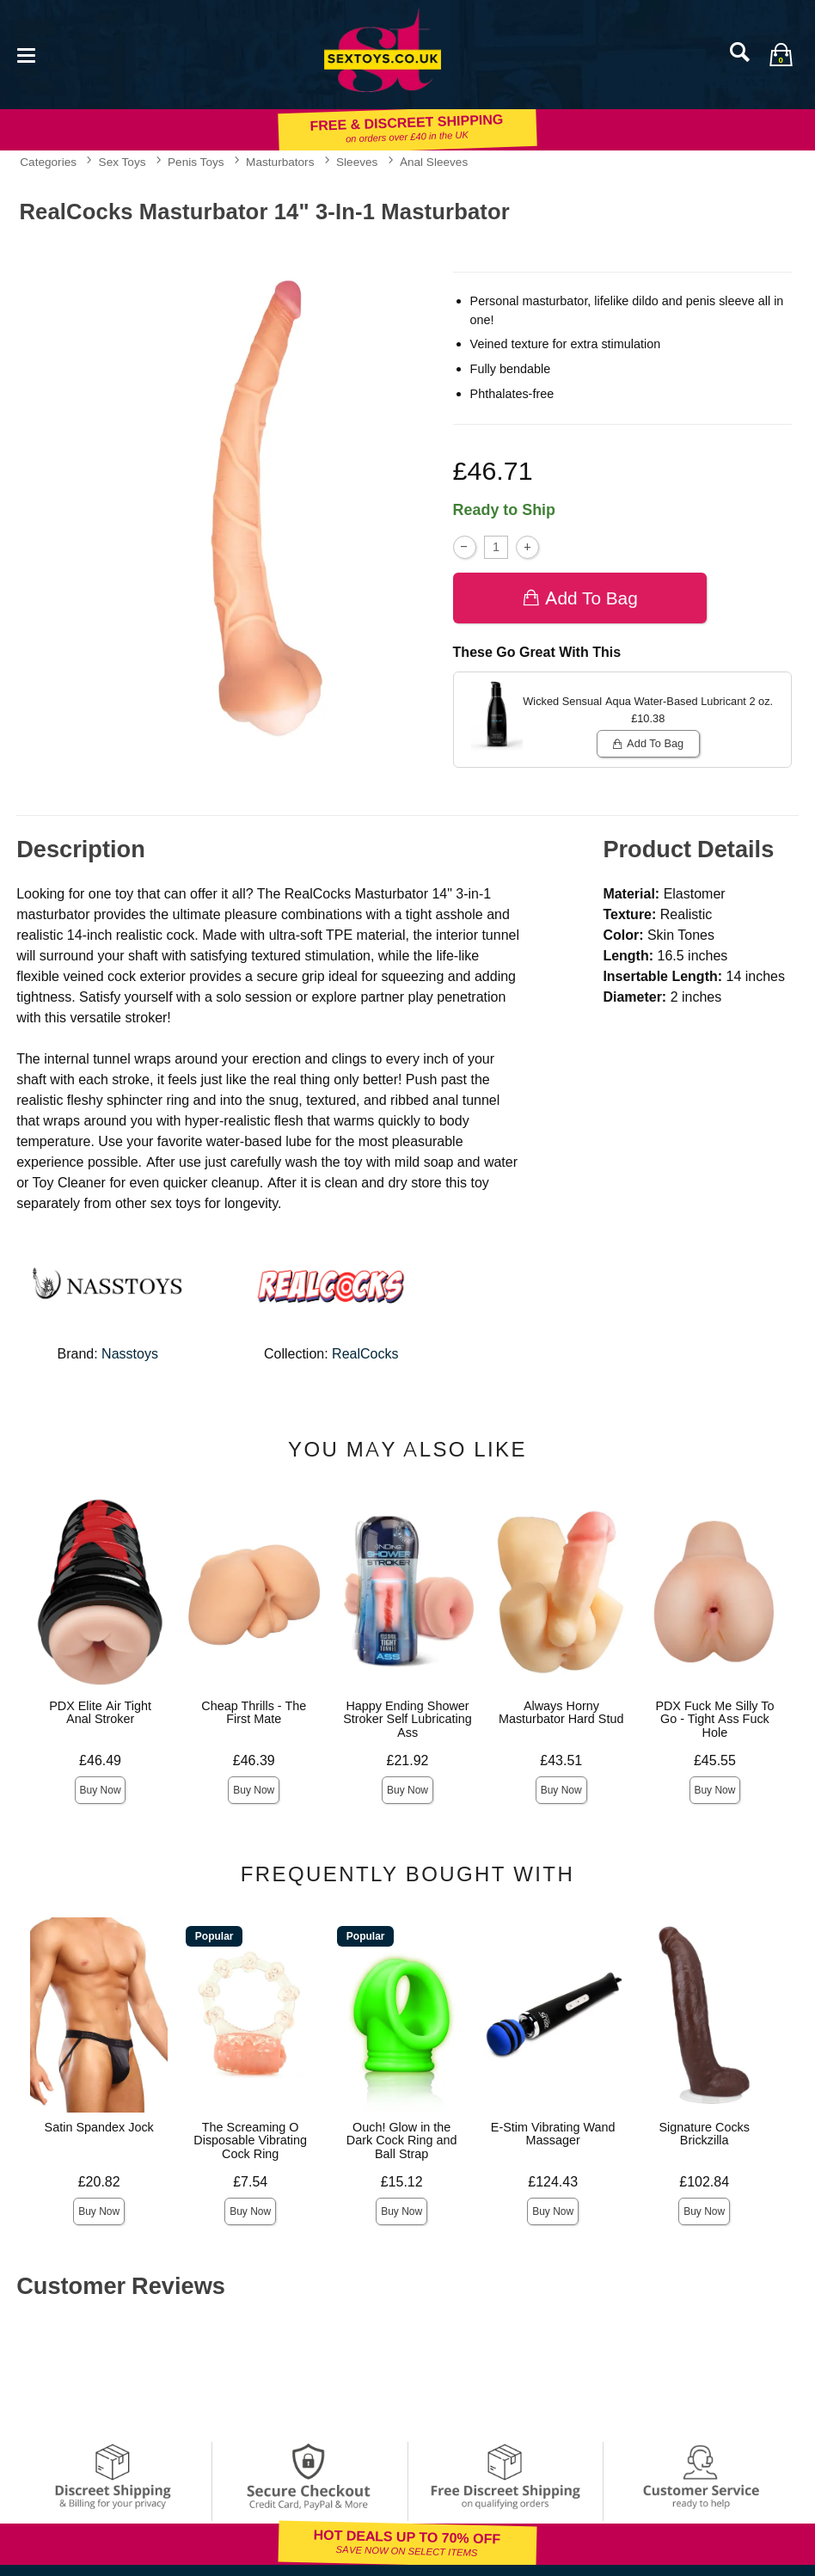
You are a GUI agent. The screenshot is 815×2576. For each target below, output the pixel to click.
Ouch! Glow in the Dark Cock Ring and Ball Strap (401, 2140)
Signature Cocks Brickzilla (704, 2134)
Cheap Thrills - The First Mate (253, 1712)
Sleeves (356, 162)
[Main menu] (25, 53)
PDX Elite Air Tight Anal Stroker (100, 1712)
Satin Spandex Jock (99, 2127)
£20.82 (99, 2182)
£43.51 (561, 1760)
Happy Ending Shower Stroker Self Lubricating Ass (407, 1719)
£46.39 (254, 1760)
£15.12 (402, 2182)
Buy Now (100, 1790)
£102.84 (704, 2182)
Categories (48, 162)
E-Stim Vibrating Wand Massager (553, 2134)
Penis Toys (196, 162)
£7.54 (250, 2182)
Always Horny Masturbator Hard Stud (561, 1712)
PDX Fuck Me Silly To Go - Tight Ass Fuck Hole (714, 1719)
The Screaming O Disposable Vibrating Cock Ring (250, 2140)
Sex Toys (122, 162)
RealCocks (365, 1354)
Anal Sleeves (434, 162)
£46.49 (100, 1760)
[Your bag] (781, 54)
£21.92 (408, 1760)
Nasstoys (129, 1354)
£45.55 (715, 1760)
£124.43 (553, 2182)
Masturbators (280, 162)
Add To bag (580, 598)
